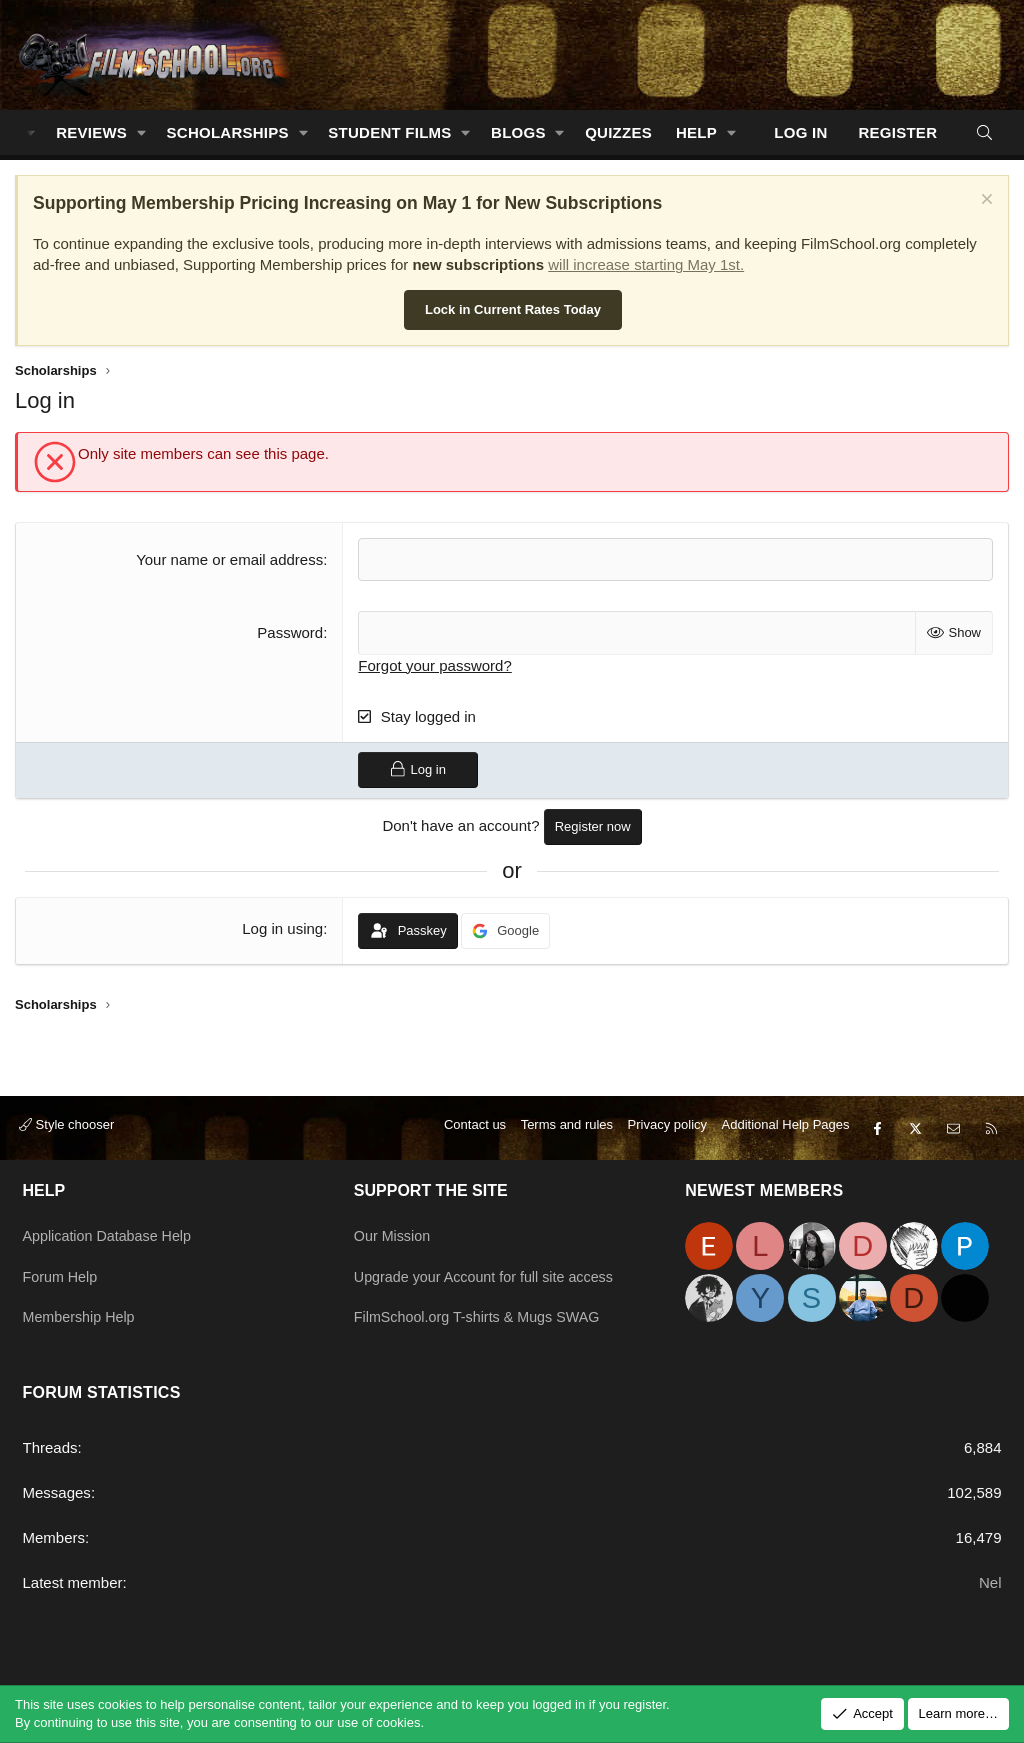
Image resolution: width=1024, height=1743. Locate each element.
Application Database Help (111, 1232)
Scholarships (228, 132)
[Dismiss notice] (984, 201)
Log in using (282, 927)
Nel (990, 1582)
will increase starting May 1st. (646, 264)
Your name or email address (229, 559)
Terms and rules (567, 1130)
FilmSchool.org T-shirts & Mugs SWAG (483, 1310)
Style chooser (66, 1130)
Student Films (389, 132)
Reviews (91, 132)
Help (696, 132)
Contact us (475, 1130)
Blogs (518, 132)
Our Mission (394, 1232)
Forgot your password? (434, 664)
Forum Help (62, 1271)
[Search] (984, 132)
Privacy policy (667, 1130)
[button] (142, 132)
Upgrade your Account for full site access (490, 1271)
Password (290, 632)
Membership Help (82, 1310)
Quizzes (618, 132)
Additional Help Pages (786, 1130)
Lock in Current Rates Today (513, 309)
